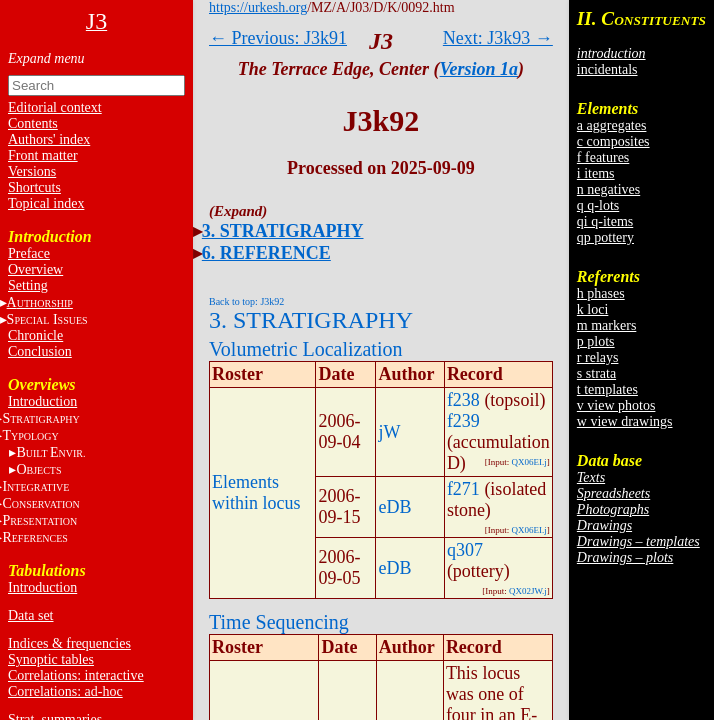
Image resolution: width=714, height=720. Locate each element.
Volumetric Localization (305, 349)
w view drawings (625, 421)
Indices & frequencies (69, 643)
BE (50, 452)
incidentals (607, 69)
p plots (596, 341)
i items (596, 173)
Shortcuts (34, 187)
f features (603, 157)
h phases (601, 293)
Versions (32, 171)
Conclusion (40, 351)
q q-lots (598, 205)
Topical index (46, 203)
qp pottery (605, 237)
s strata (596, 373)
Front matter (43, 155)
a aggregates (612, 125)
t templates (607, 389)
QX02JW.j (528, 591)
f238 (463, 400)
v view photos (616, 405)
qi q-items (605, 221)
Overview (35, 269)
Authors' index (49, 139)
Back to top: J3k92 (246, 301)
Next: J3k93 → (498, 38)
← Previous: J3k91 (278, 38)
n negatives (608, 189)
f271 (463, 489)
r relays (598, 357)
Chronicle (35, 335)
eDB (394, 507)
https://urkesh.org (258, 7)
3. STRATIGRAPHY (283, 231)
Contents (33, 123)
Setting (28, 285)
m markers (606, 325)
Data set (30, 615)
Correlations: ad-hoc (65, 691)
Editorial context (55, 107)
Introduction (42, 401)
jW (389, 432)
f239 (463, 421)
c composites (613, 141)
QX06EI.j (529, 462)
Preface (29, 253)
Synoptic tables (51, 659)
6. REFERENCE (266, 253)
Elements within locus (256, 492)
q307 (465, 550)
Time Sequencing (279, 622)
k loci (593, 309)
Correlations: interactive (76, 675)
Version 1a (479, 69)
